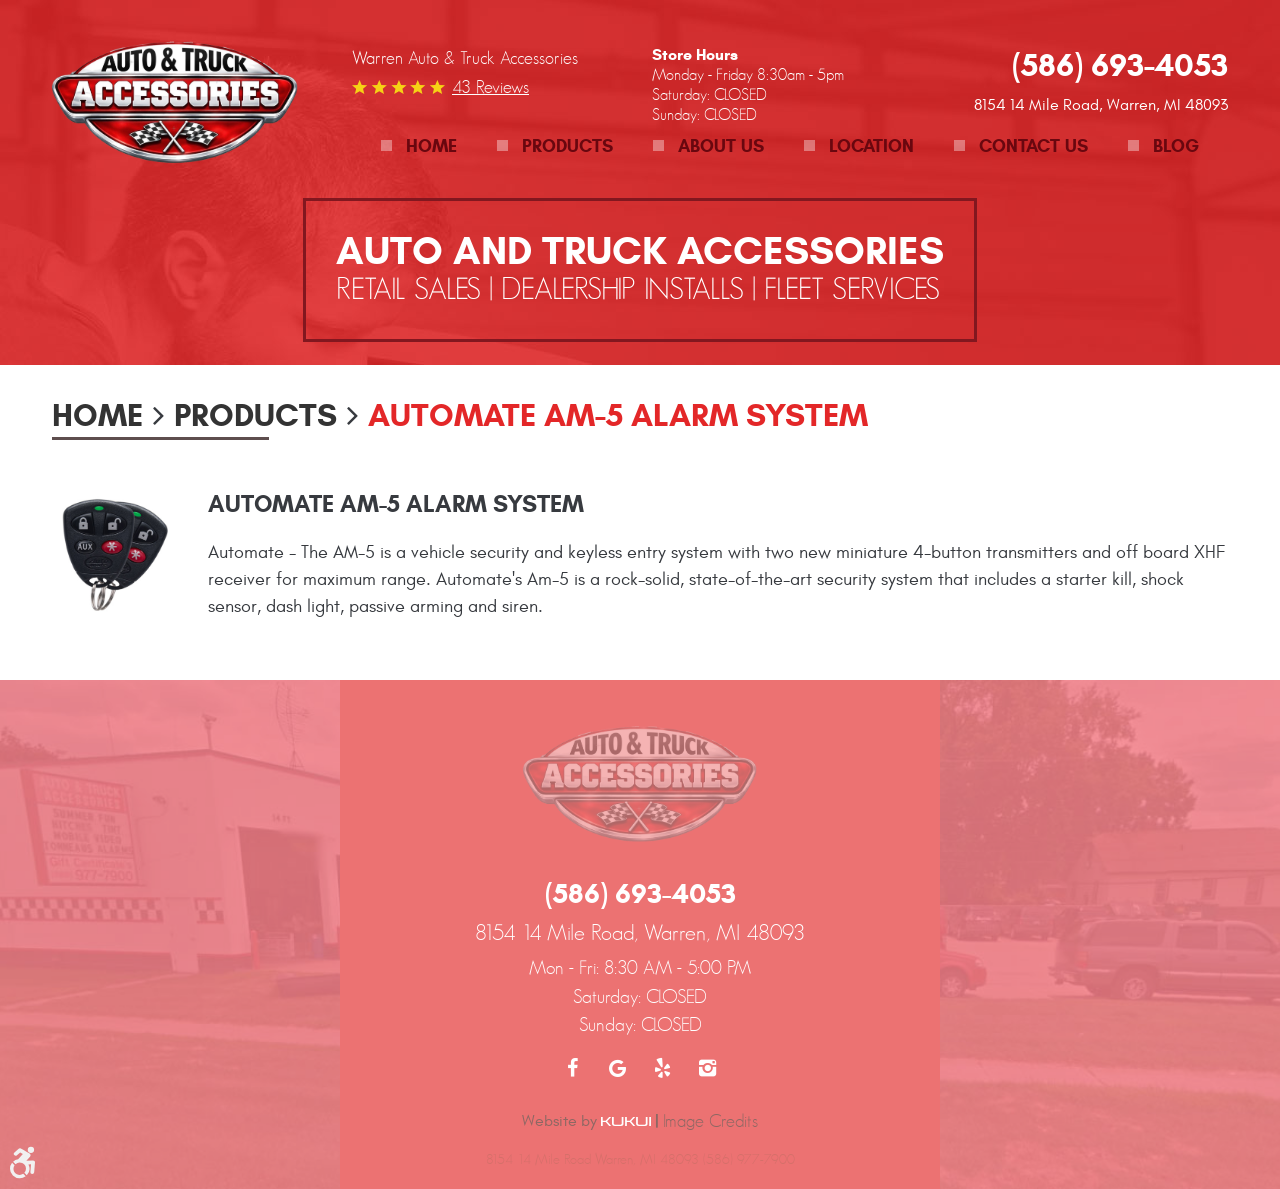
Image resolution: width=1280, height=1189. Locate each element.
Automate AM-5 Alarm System (618, 415)
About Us (721, 146)
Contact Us (1033, 146)
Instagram (707, 1068)
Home (431, 146)
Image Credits (710, 1121)
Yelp (662, 1068)
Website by (586, 1121)
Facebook (572, 1068)
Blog (1176, 146)
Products (567, 146)
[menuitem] (419, 146)
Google (617, 1068)
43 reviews (490, 87)
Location (871, 146)
